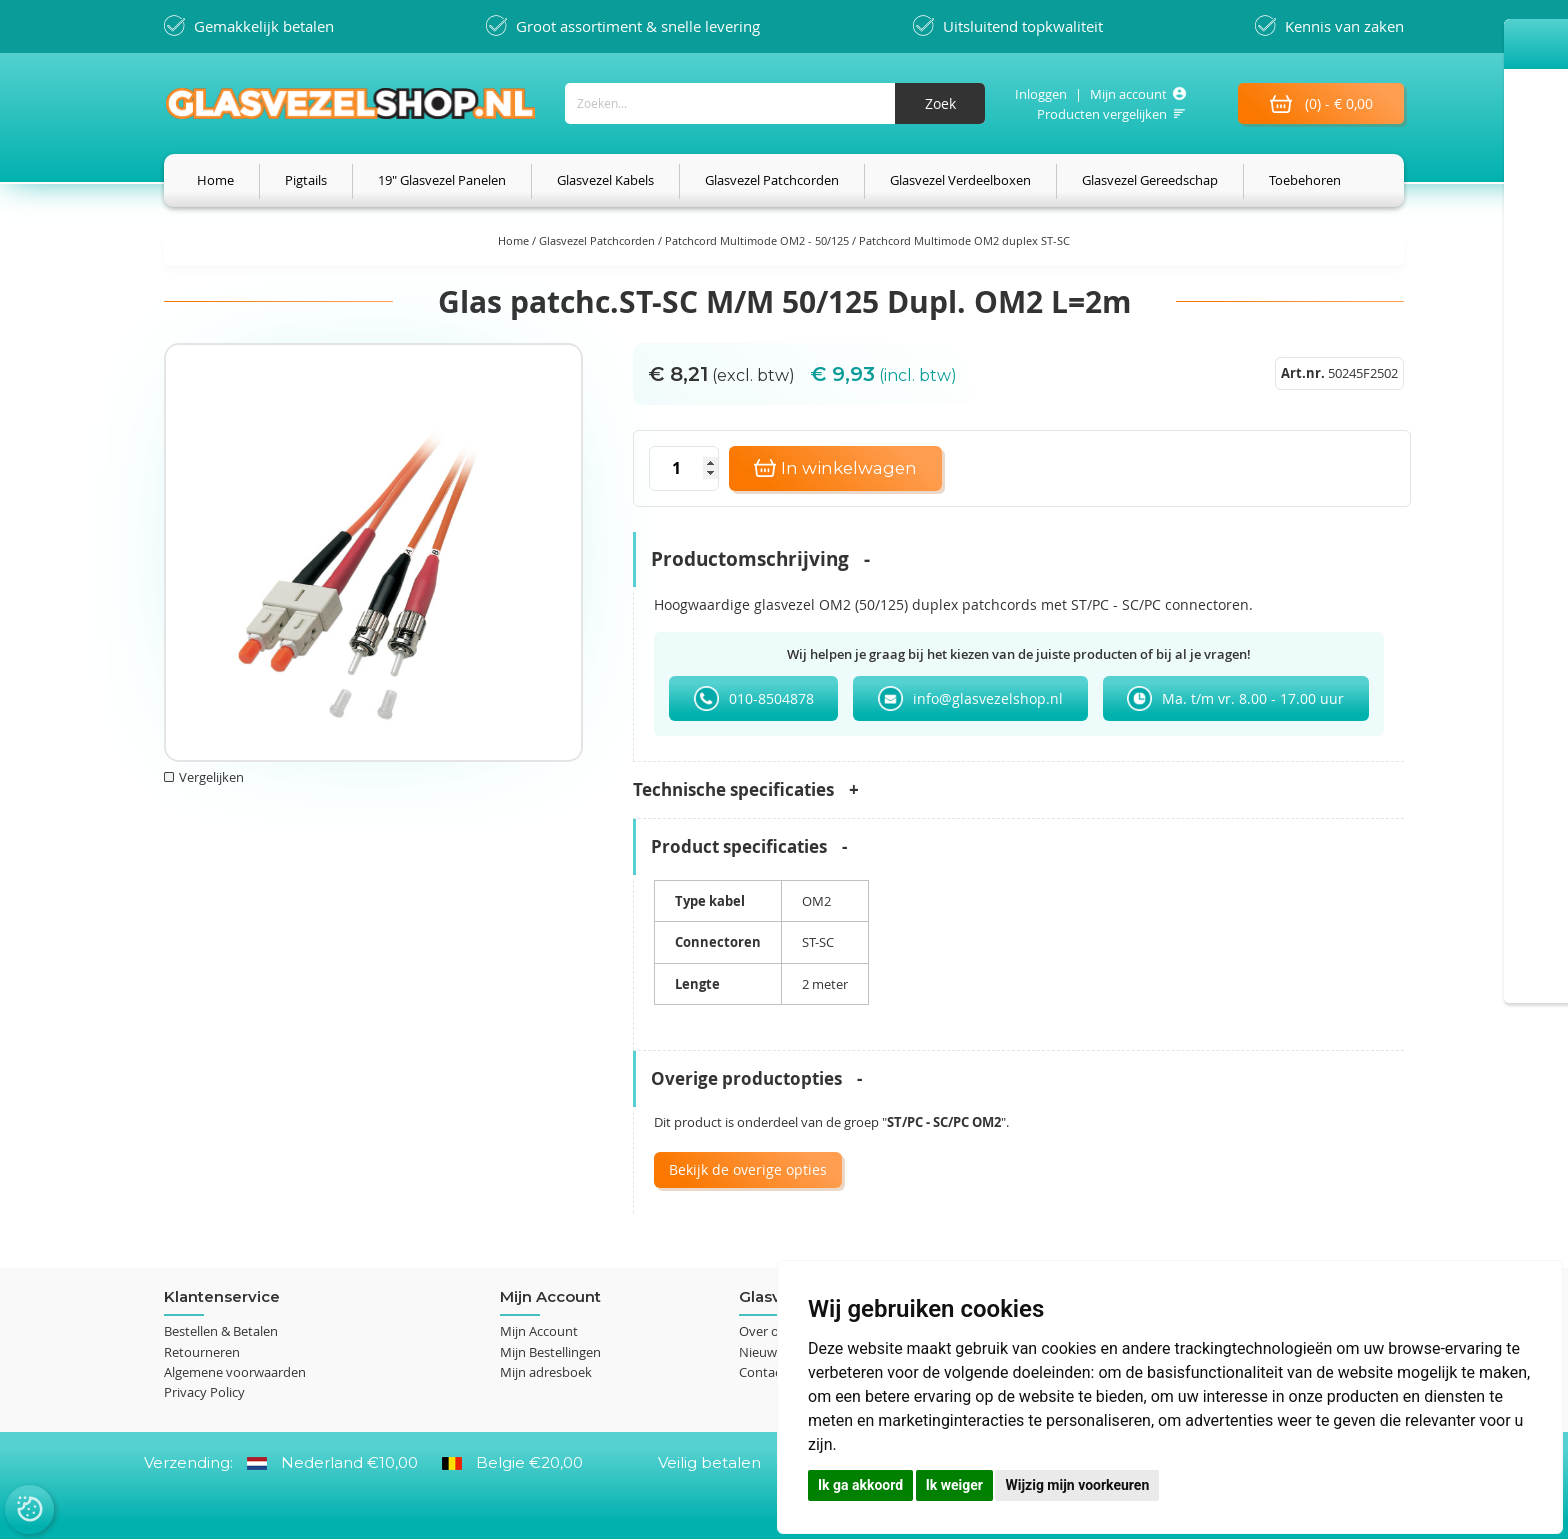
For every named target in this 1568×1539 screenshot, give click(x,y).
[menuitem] (215, 180)
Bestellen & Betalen (221, 1332)
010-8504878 (771, 698)
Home (515, 240)
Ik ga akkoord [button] (860, 1485)
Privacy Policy (204, 1392)
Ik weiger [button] (954, 1485)
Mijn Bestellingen (550, 1352)
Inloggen (1040, 94)
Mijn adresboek (546, 1372)
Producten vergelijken (1101, 114)
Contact (762, 1372)
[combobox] (774, 103)
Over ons (766, 1332)
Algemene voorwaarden (235, 1372)
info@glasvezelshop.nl (988, 698)
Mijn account (1127, 94)
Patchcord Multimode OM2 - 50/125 (758, 240)
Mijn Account (539, 1332)
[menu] (784, 180)
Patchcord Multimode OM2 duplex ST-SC (964, 240)
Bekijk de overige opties (748, 1169)
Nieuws (761, 1352)
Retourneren (202, 1352)
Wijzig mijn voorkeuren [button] (1077, 1485)
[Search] (939, 103)
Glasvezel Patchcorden (598, 240)
